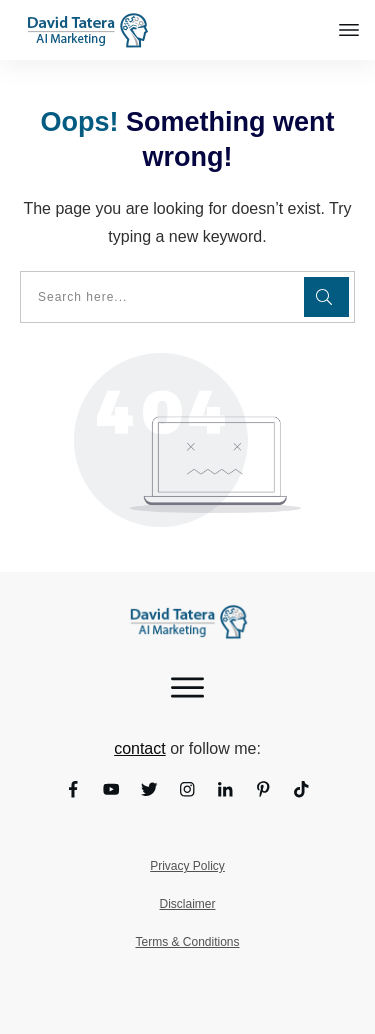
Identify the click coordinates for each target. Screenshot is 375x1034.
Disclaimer (187, 904)
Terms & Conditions (187, 942)
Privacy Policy (187, 866)
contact (140, 748)
